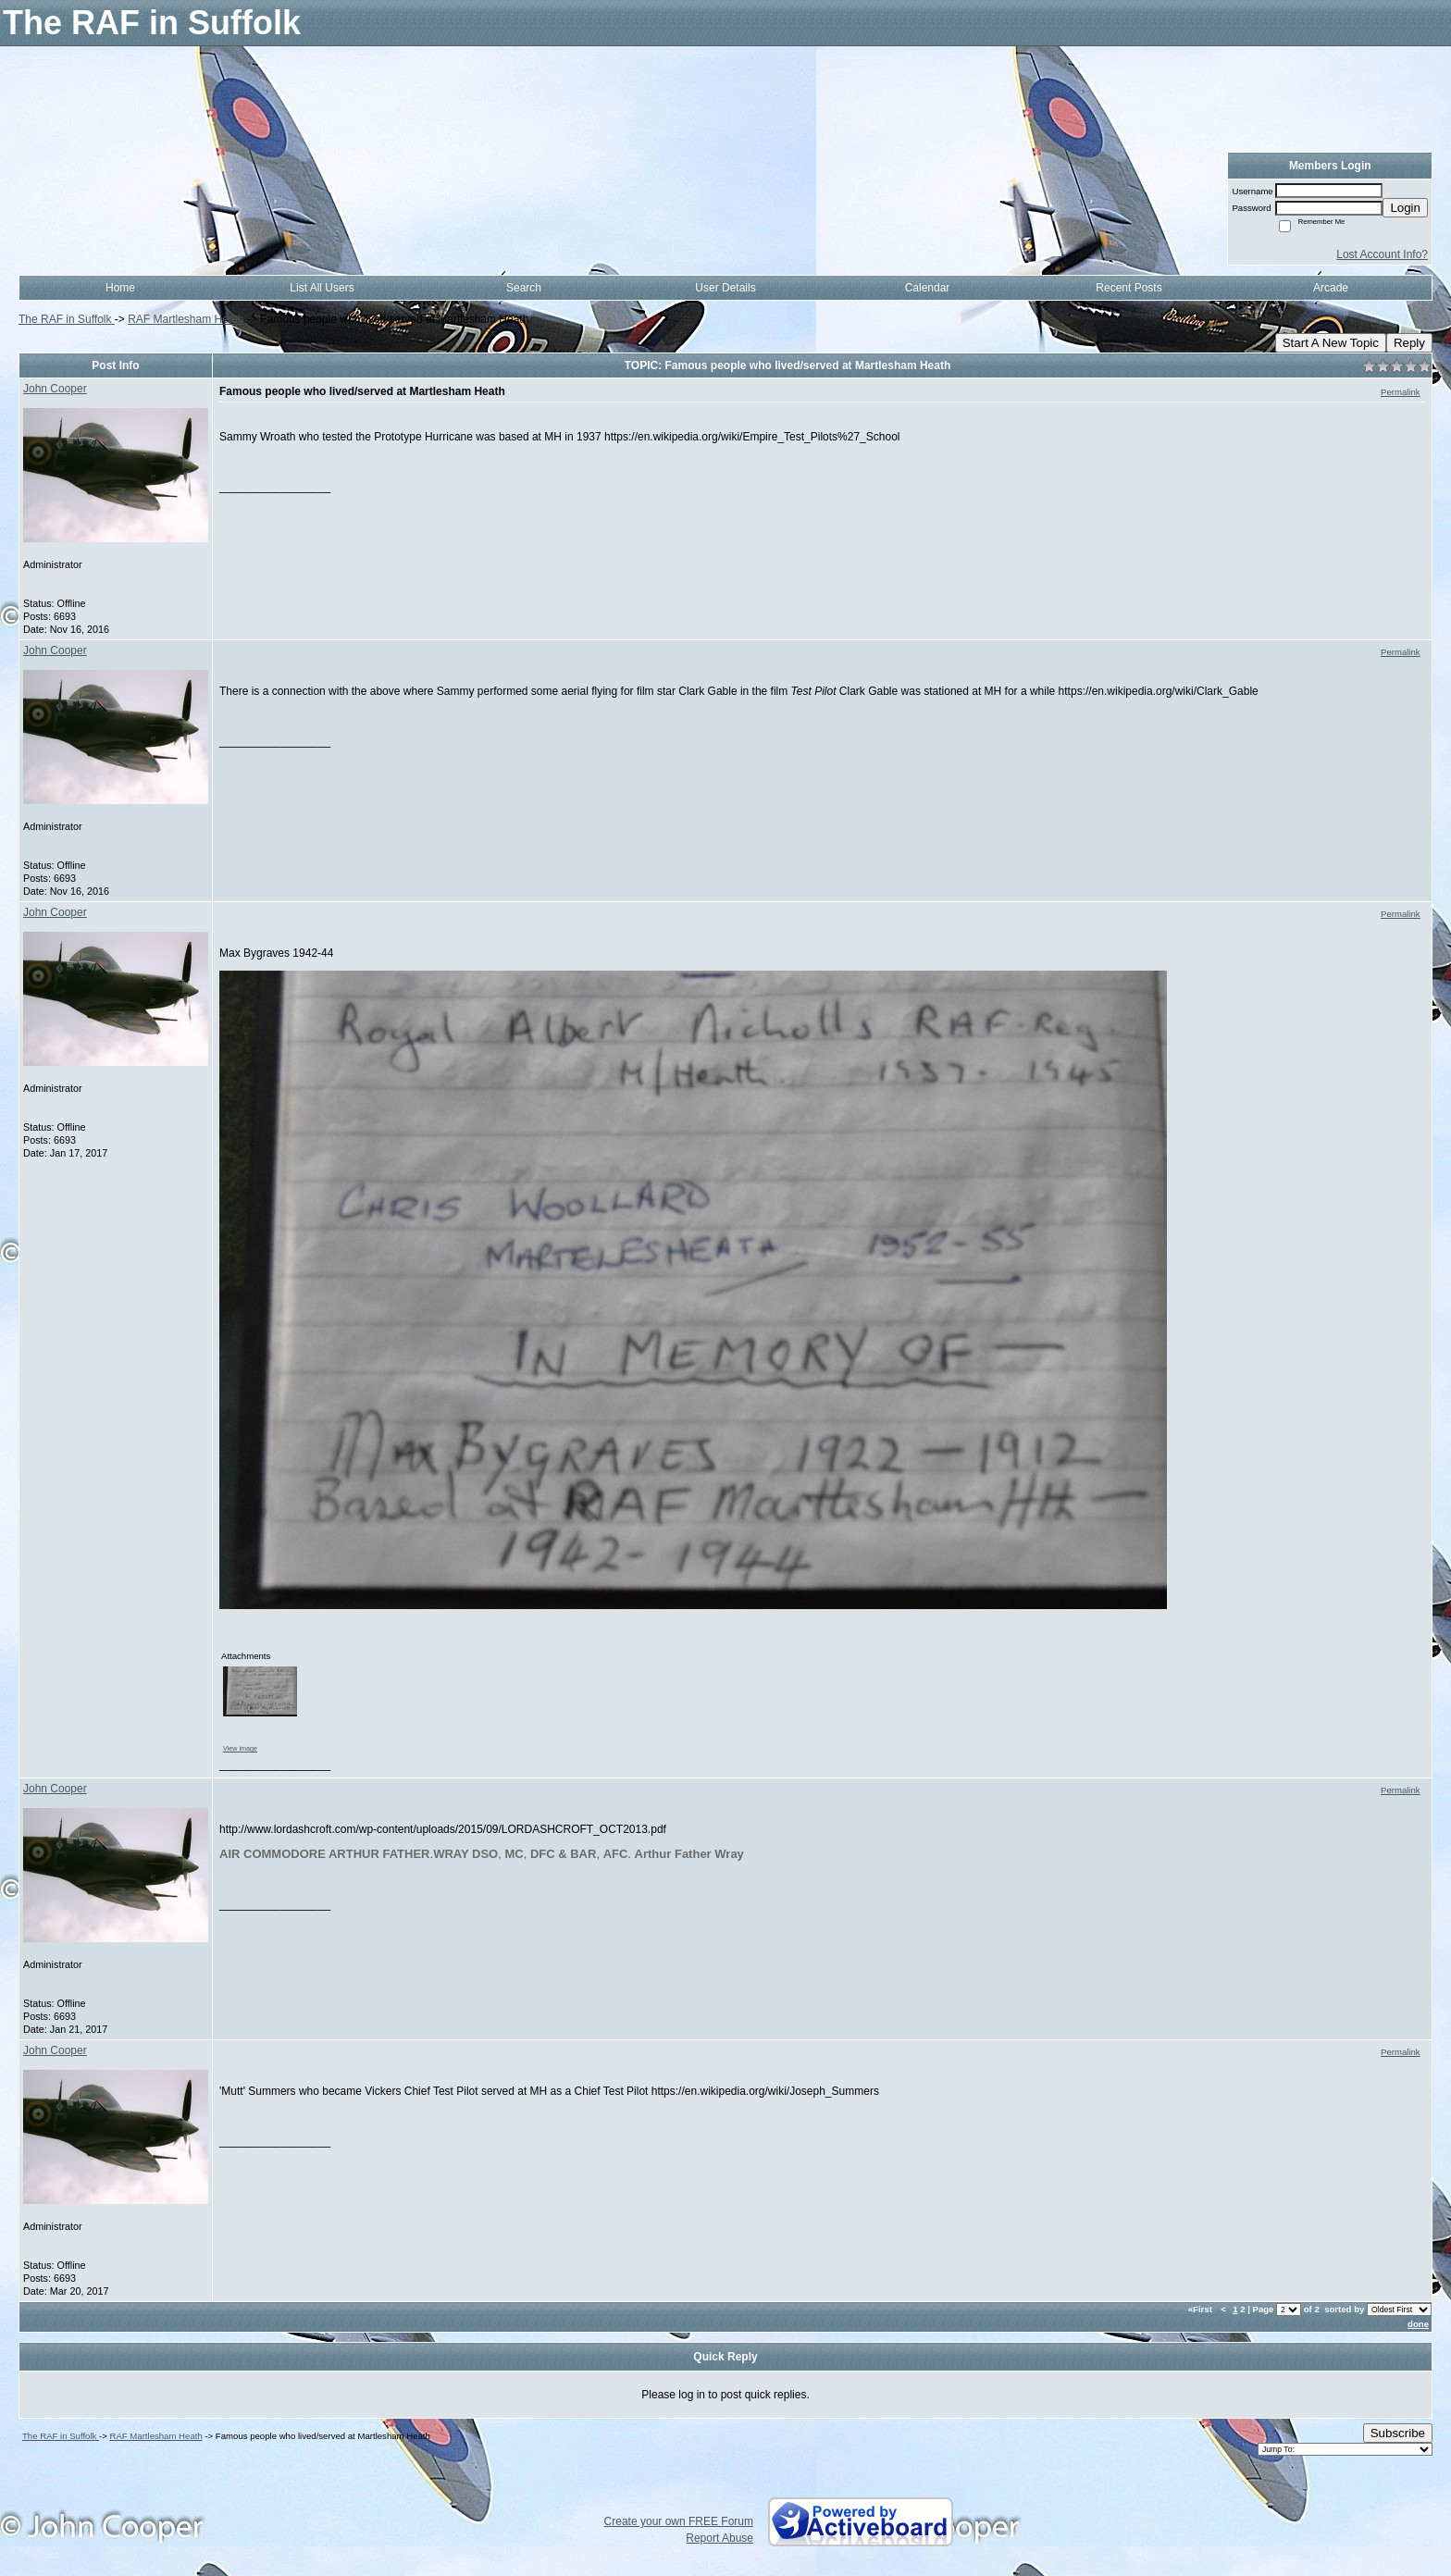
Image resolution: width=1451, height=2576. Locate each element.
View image (240, 1748)
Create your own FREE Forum (678, 2521)
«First (1201, 2309)
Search (523, 287)
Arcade (1330, 287)
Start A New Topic (1331, 343)
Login (1405, 208)
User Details (725, 287)
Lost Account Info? (1382, 254)
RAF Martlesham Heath (185, 319)
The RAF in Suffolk (67, 319)
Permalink (1400, 392)
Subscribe (1397, 2433)
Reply (1409, 343)
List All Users (321, 287)
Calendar (927, 287)
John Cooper (55, 388)
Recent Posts (1128, 287)
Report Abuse (719, 2538)
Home (120, 287)
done (1418, 2324)
